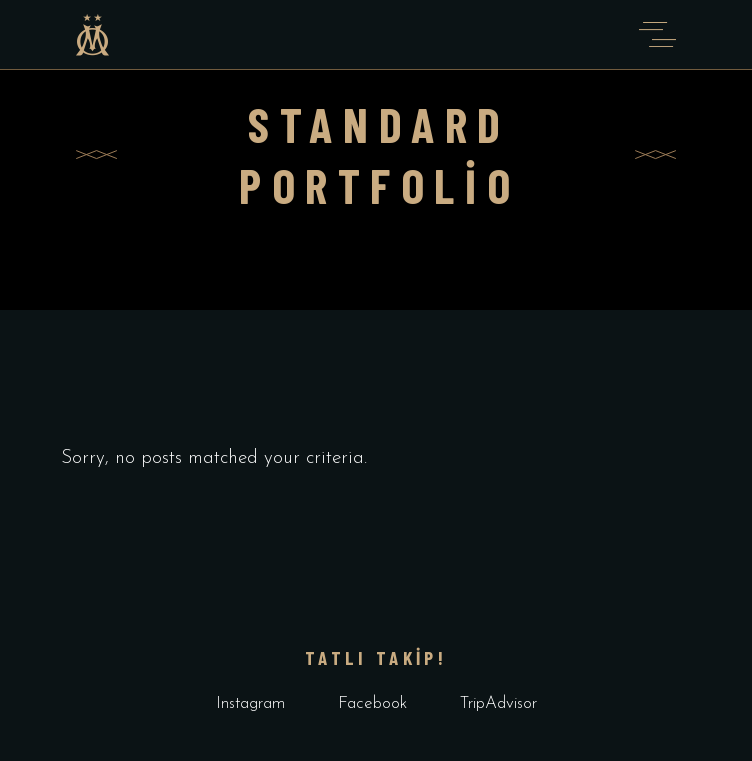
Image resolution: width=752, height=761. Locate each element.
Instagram (250, 703)
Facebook (372, 703)
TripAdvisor (498, 703)
